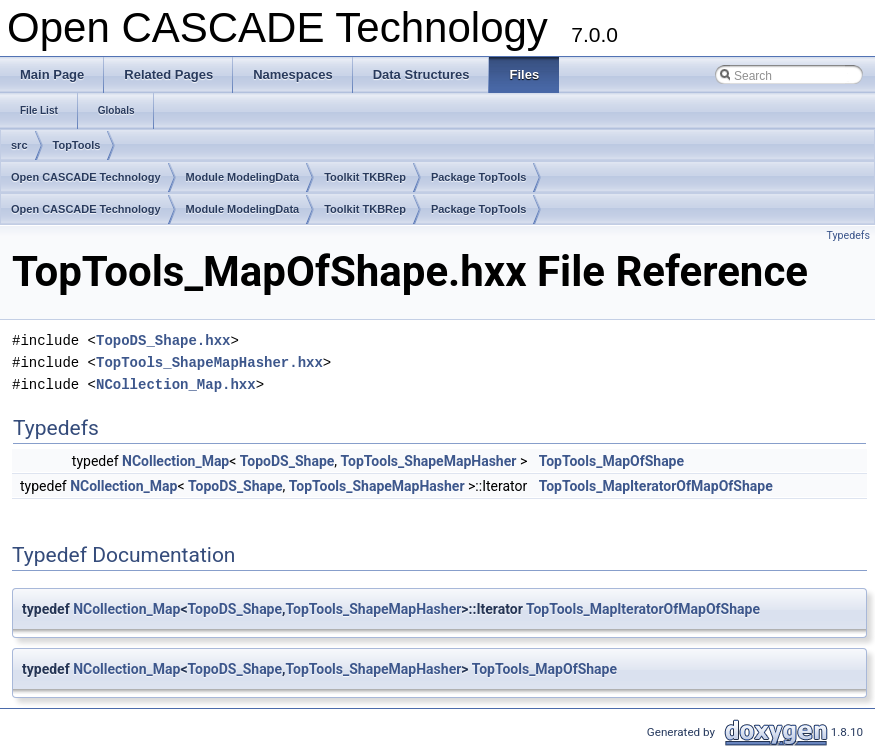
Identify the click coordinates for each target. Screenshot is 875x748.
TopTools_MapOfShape (611, 461)
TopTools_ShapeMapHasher (429, 461)
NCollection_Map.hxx (176, 384)
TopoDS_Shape (287, 461)
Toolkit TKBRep (365, 177)
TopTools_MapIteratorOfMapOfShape (656, 486)
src (19, 145)
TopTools (77, 145)
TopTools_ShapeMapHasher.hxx (209, 362)
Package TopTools (479, 177)
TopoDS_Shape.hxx (163, 340)
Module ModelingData (243, 177)
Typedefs (848, 235)
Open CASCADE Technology (86, 177)
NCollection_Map (175, 461)
